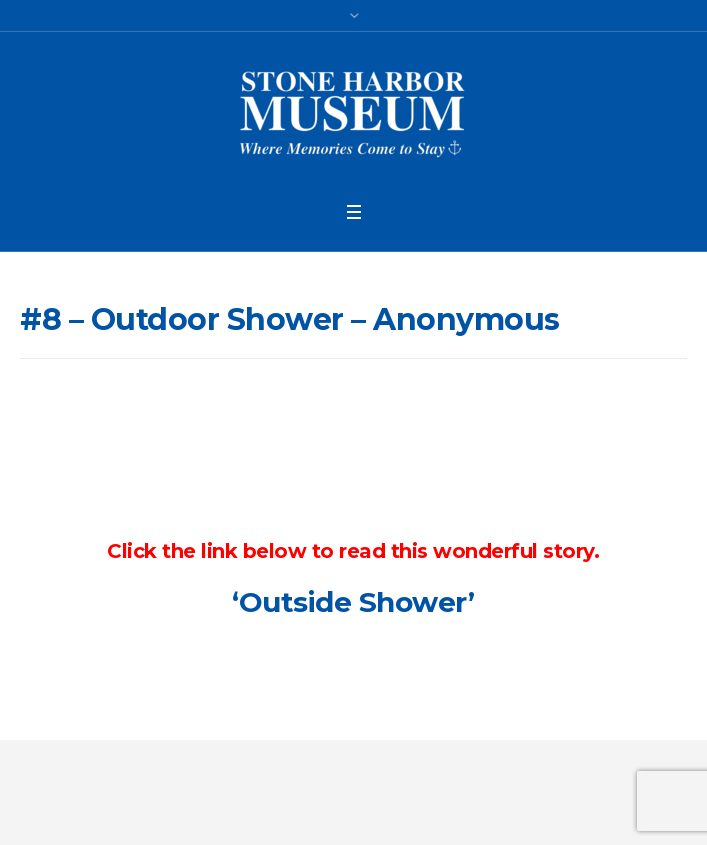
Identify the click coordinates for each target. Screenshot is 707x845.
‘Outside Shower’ (353, 602)
